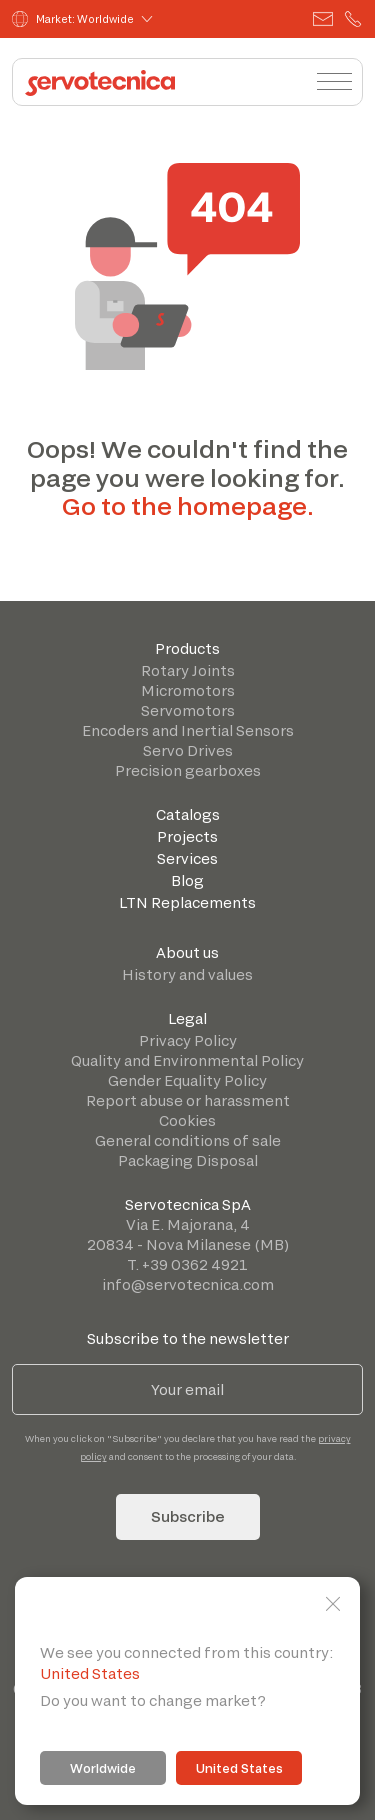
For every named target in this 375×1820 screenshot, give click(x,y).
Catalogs (188, 814)
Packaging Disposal (188, 1160)
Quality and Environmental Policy (187, 1060)
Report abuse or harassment (188, 1100)
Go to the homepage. (188, 505)
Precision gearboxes (188, 770)
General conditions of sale (188, 1140)
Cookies (187, 1120)
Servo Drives (188, 750)
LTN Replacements (187, 902)
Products (187, 648)
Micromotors (188, 690)
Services (187, 858)
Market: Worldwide (73, 19)
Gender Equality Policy (187, 1080)
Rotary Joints (188, 670)
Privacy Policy (188, 1040)
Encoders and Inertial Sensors (188, 730)
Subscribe (188, 1516)
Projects (187, 836)
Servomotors (188, 710)
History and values (187, 974)
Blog (187, 880)
